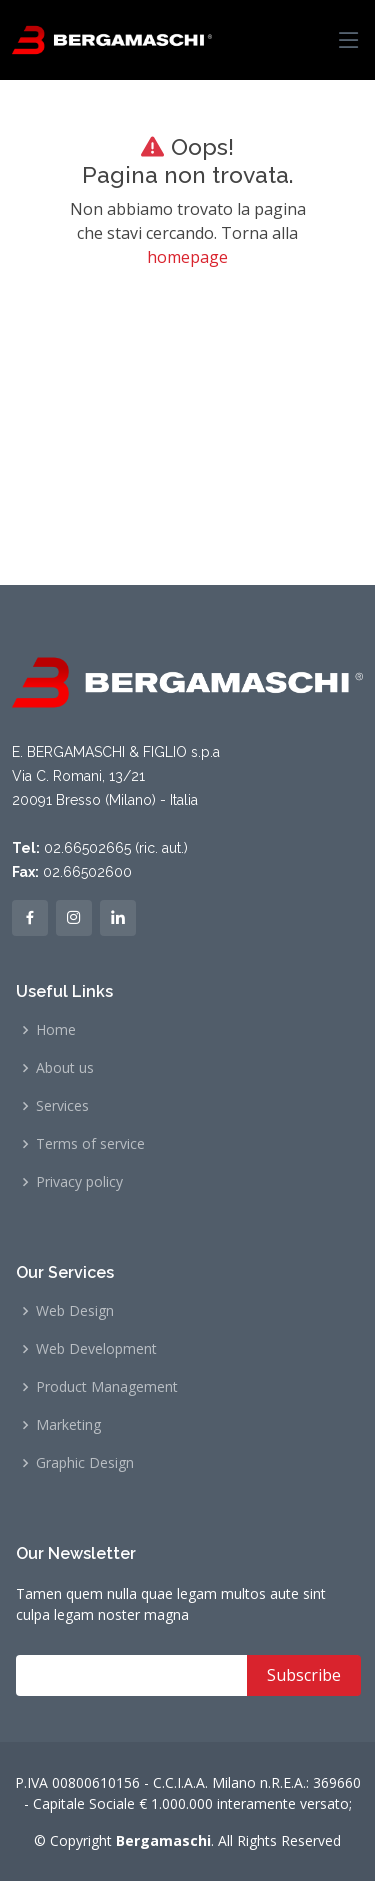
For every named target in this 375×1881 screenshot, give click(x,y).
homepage (187, 257)
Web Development (96, 1349)
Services (62, 1106)
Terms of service (90, 1144)
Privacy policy (79, 1182)
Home (56, 1030)
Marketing (68, 1425)
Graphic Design (85, 1463)
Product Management (107, 1387)
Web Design (75, 1311)
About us (65, 1068)
